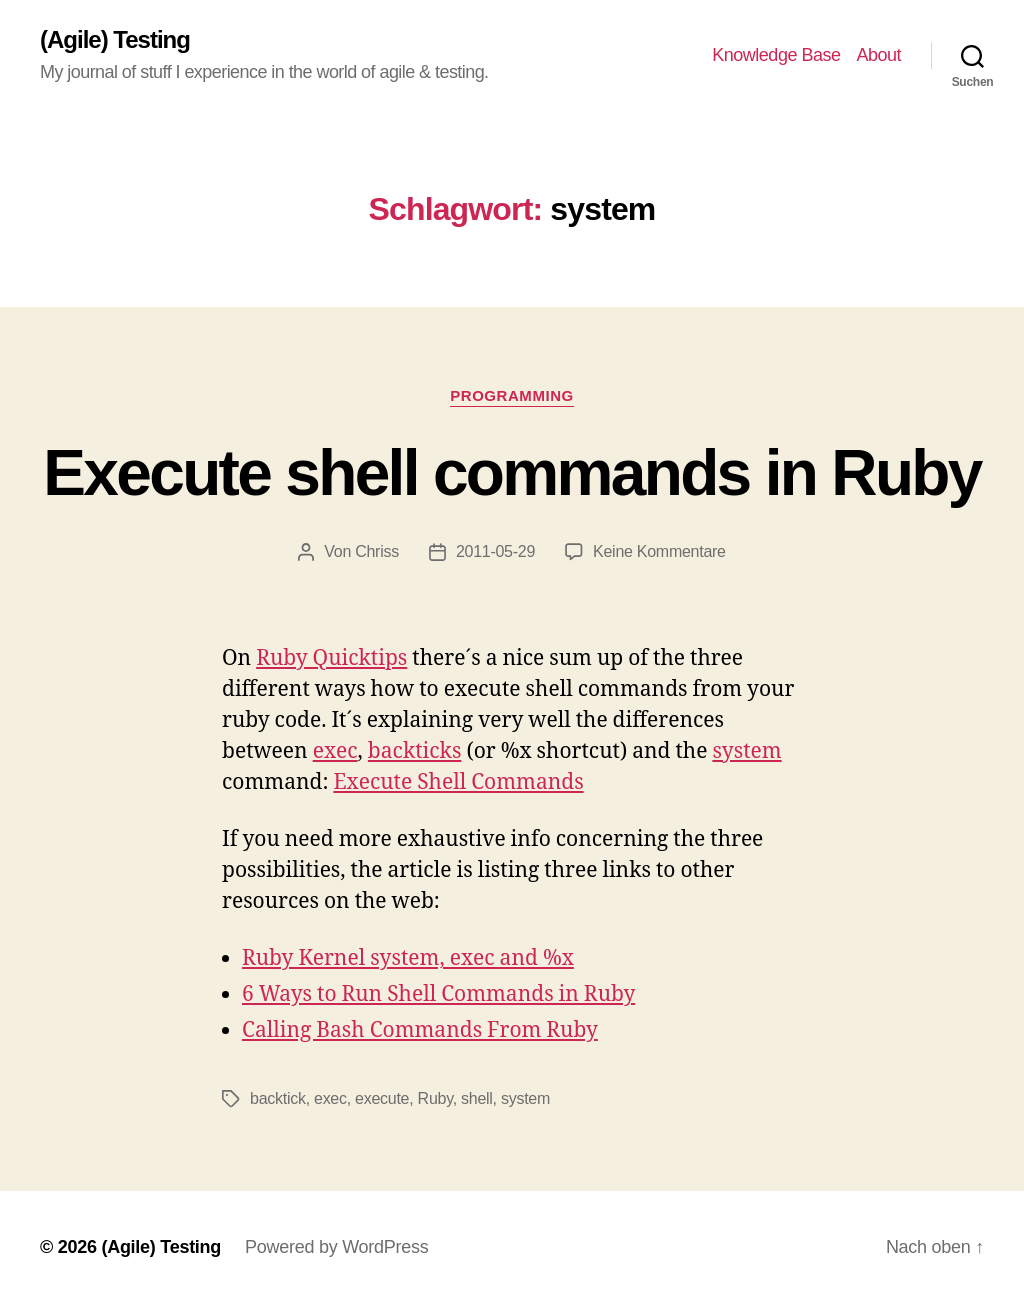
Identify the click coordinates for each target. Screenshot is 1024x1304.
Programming (512, 395)
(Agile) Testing (115, 40)
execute (382, 1098)
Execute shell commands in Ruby (511, 473)
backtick (278, 1098)
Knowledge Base (776, 55)
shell (477, 1098)
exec (335, 751)
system (746, 751)
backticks (415, 751)
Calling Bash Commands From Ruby (420, 1030)
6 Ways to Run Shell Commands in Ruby (438, 994)
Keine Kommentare (659, 551)
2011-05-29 (495, 551)
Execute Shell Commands (458, 782)
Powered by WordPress (336, 1247)
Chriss (377, 551)
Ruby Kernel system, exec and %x (408, 958)
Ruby (435, 1098)
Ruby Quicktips (331, 658)
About (878, 55)
